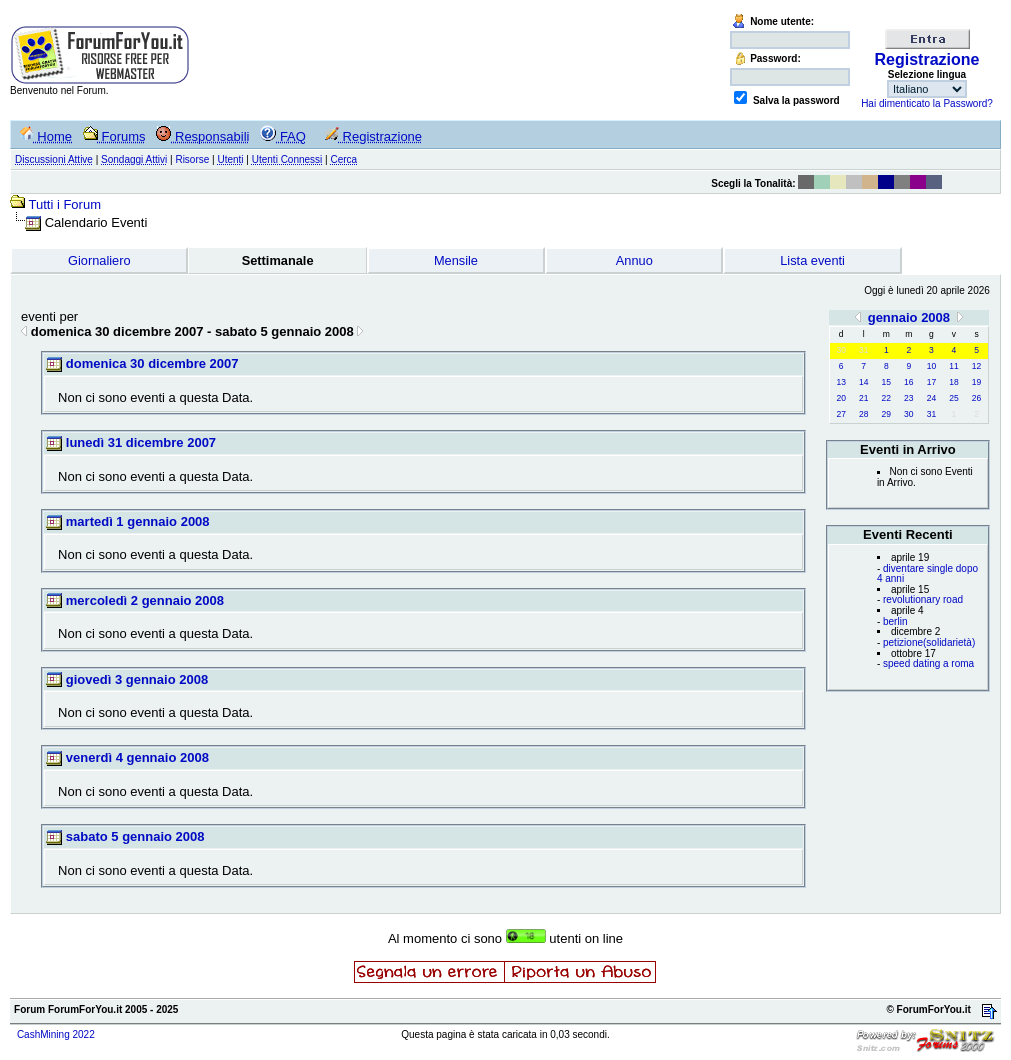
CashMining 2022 (56, 1034)
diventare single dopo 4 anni (927, 574)
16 (908, 382)
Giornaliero (99, 260)
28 (863, 414)
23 (908, 398)
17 (931, 382)
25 (953, 398)
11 (953, 366)
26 (976, 398)
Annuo (634, 260)
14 (863, 382)
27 (840, 414)
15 (886, 382)
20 (840, 398)
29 (886, 414)
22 (886, 398)
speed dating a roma (928, 663)
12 (976, 366)
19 (976, 382)
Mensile (456, 260)
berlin (895, 621)
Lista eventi (812, 260)
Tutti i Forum (65, 204)
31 (931, 414)
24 (931, 398)
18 (953, 382)
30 (908, 414)
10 (931, 366)
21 (863, 398)
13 (840, 382)
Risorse (192, 159)
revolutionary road (923, 599)
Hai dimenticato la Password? (927, 103)
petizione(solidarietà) (929, 642)
